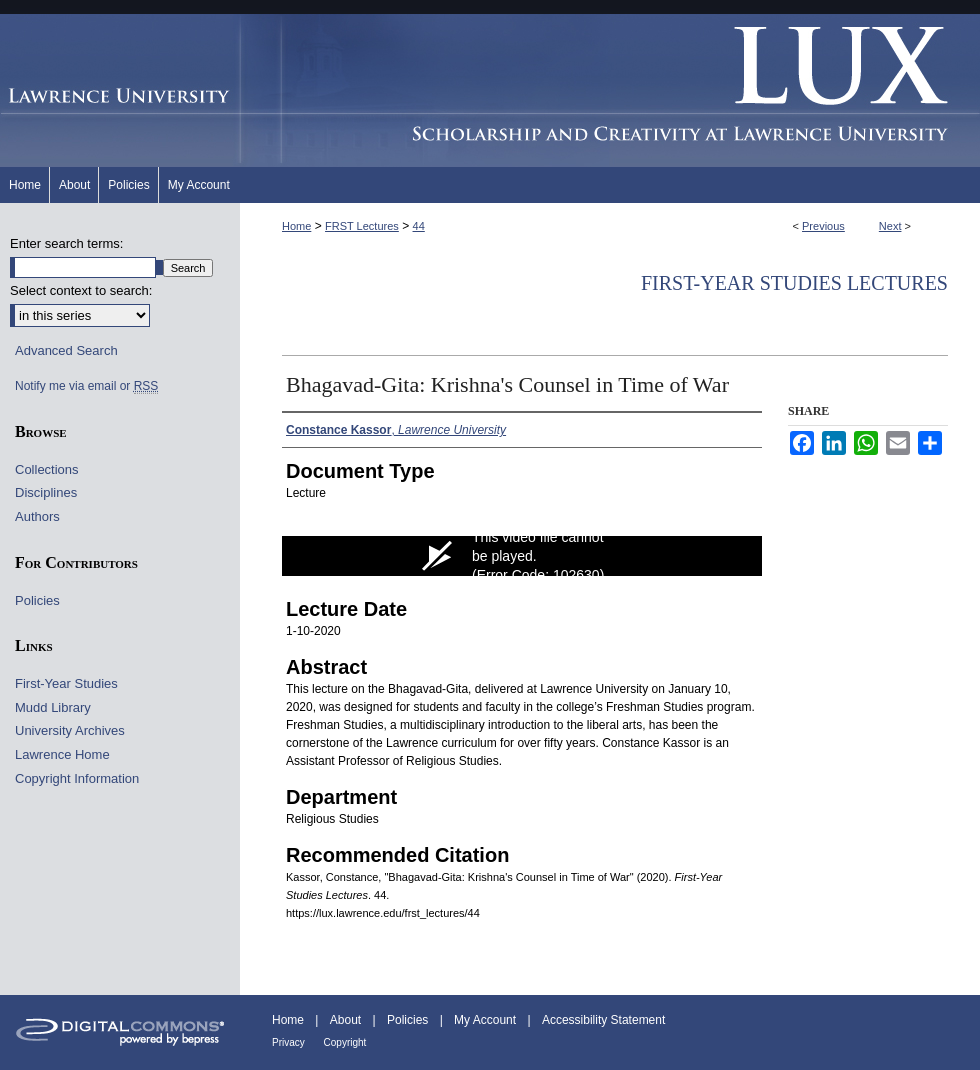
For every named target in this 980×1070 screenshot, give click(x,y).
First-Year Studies (66, 683)
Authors (37, 516)
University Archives (70, 730)
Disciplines (46, 492)
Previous (823, 226)
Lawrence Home (62, 754)
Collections (47, 469)
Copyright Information (77, 778)
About (347, 1020)
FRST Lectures (362, 226)
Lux (610, 90)
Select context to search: (81, 290)
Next (890, 226)
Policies (37, 600)
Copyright (345, 1042)
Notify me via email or (86, 386)
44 (419, 226)
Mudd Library (53, 707)
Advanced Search (66, 350)
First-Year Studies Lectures (794, 283)
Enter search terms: (66, 243)
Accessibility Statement (603, 1020)
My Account (486, 1020)
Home (296, 226)
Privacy (290, 1042)
